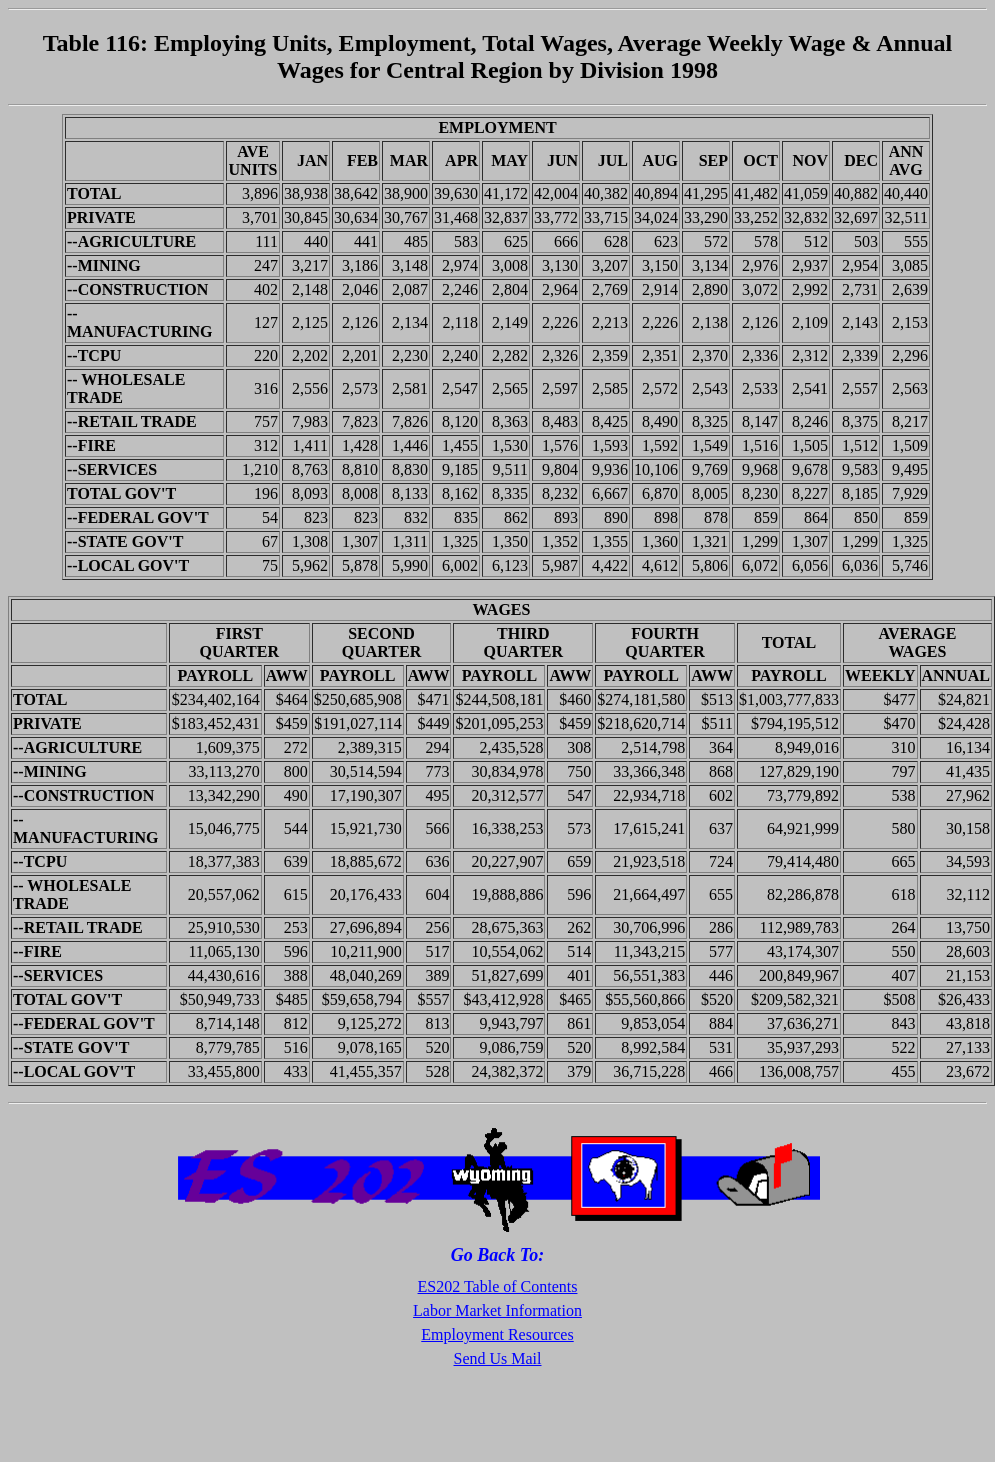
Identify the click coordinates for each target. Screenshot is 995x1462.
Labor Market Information (497, 1310)
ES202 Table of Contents (498, 1286)
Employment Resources (497, 1334)
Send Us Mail (498, 1358)
